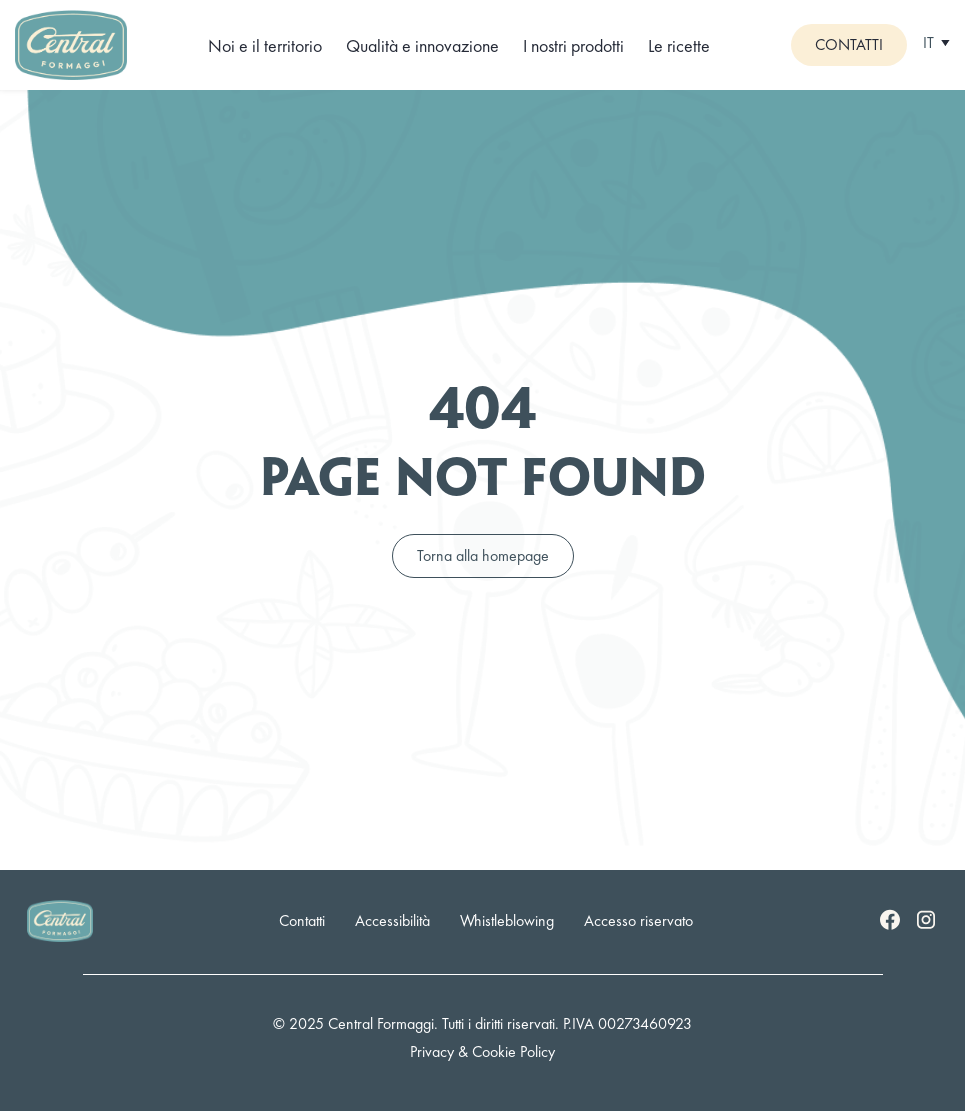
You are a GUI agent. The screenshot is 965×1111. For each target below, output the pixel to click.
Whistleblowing (507, 920)
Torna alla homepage (483, 555)
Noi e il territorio (265, 45)
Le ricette (679, 45)
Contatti (849, 44)
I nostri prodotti (573, 45)
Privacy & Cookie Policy (482, 1051)
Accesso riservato (638, 920)
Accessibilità (392, 920)
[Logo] (71, 42)
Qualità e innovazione (422, 45)
